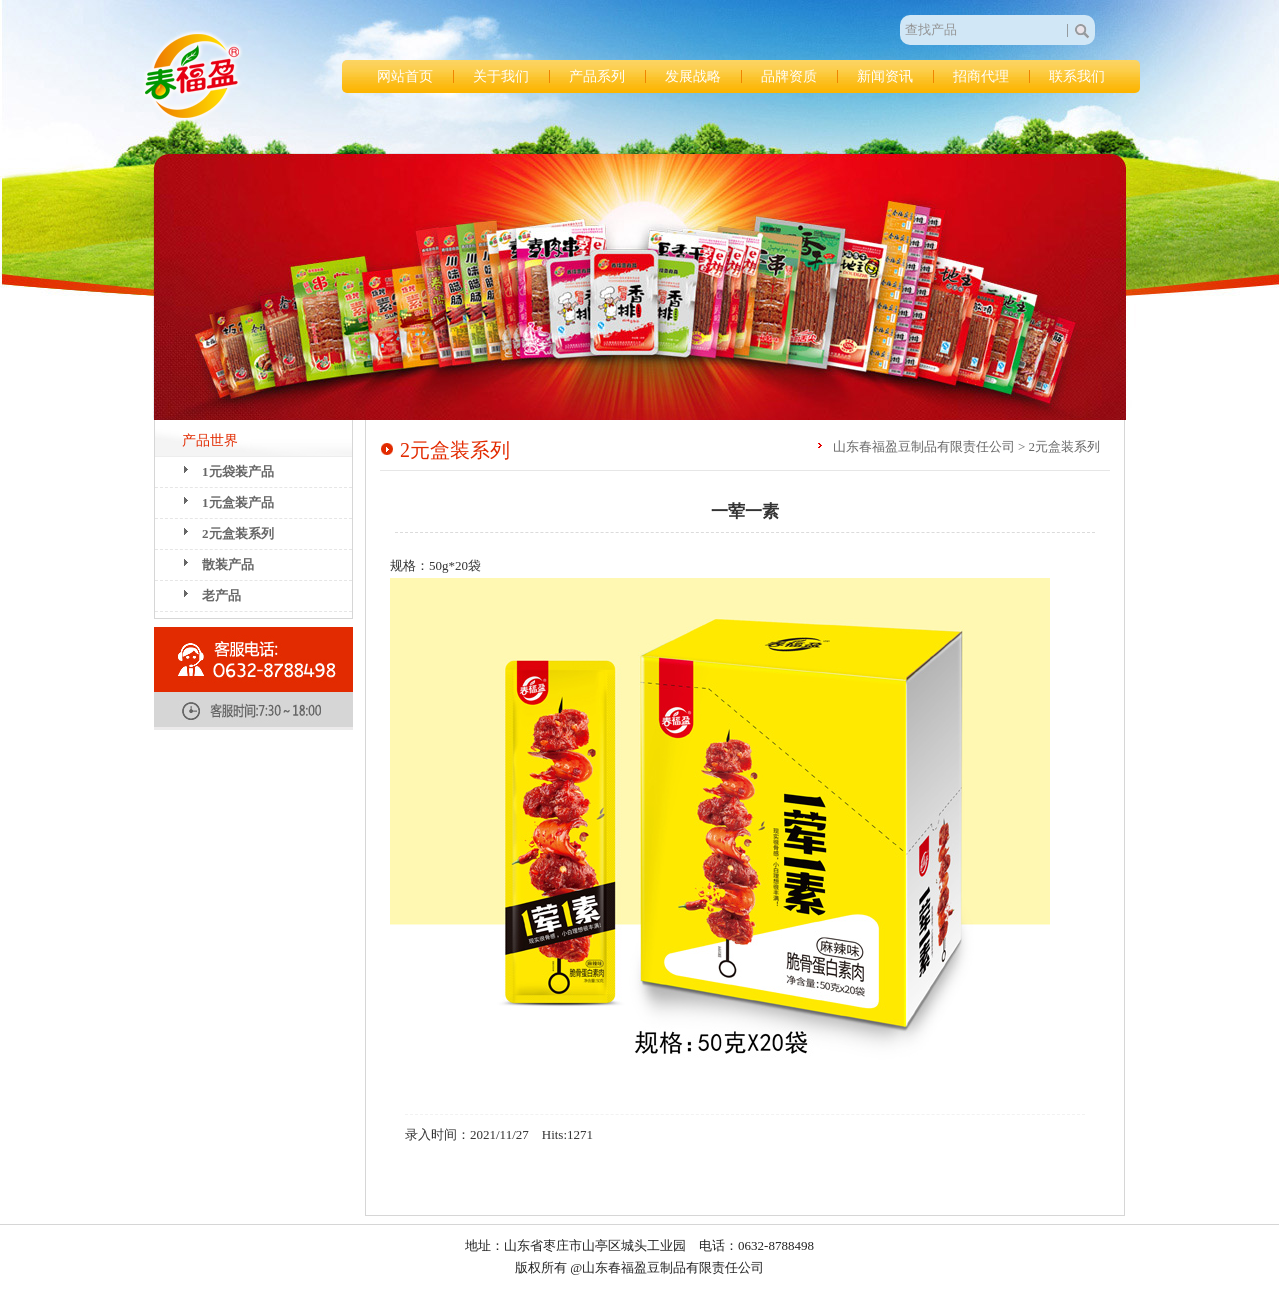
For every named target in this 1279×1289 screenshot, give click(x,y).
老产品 (221, 595)
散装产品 (228, 564)
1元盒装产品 (238, 502)
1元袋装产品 (238, 471)
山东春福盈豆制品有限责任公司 (192, 76)
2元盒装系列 (238, 533)
